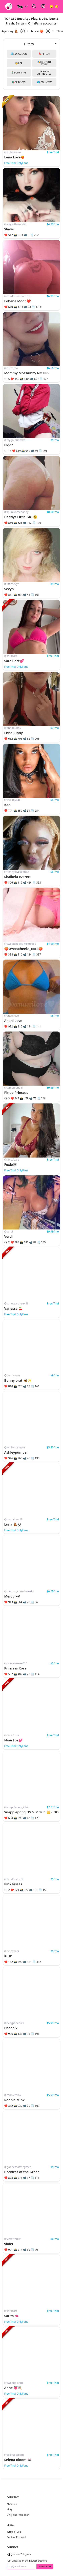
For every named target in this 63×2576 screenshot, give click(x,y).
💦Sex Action (18, 53)
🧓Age (19, 63)
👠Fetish (44, 53)
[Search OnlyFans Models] (34, 6)
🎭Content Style (44, 63)
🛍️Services (18, 82)
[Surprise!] (56, 6)
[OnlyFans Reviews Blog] (43, 6)
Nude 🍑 (37, 31)
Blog (9, 2509)
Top (20, 6)
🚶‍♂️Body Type (19, 72)
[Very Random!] (51, 6)
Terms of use (14, 2531)
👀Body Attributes (44, 72)
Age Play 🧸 (9, 31)
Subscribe (45, 2566)
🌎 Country (44, 82)
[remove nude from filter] (48, 31)
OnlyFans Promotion (18, 2514)
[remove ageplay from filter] (22, 31)
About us (12, 2504)
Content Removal (16, 2537)
